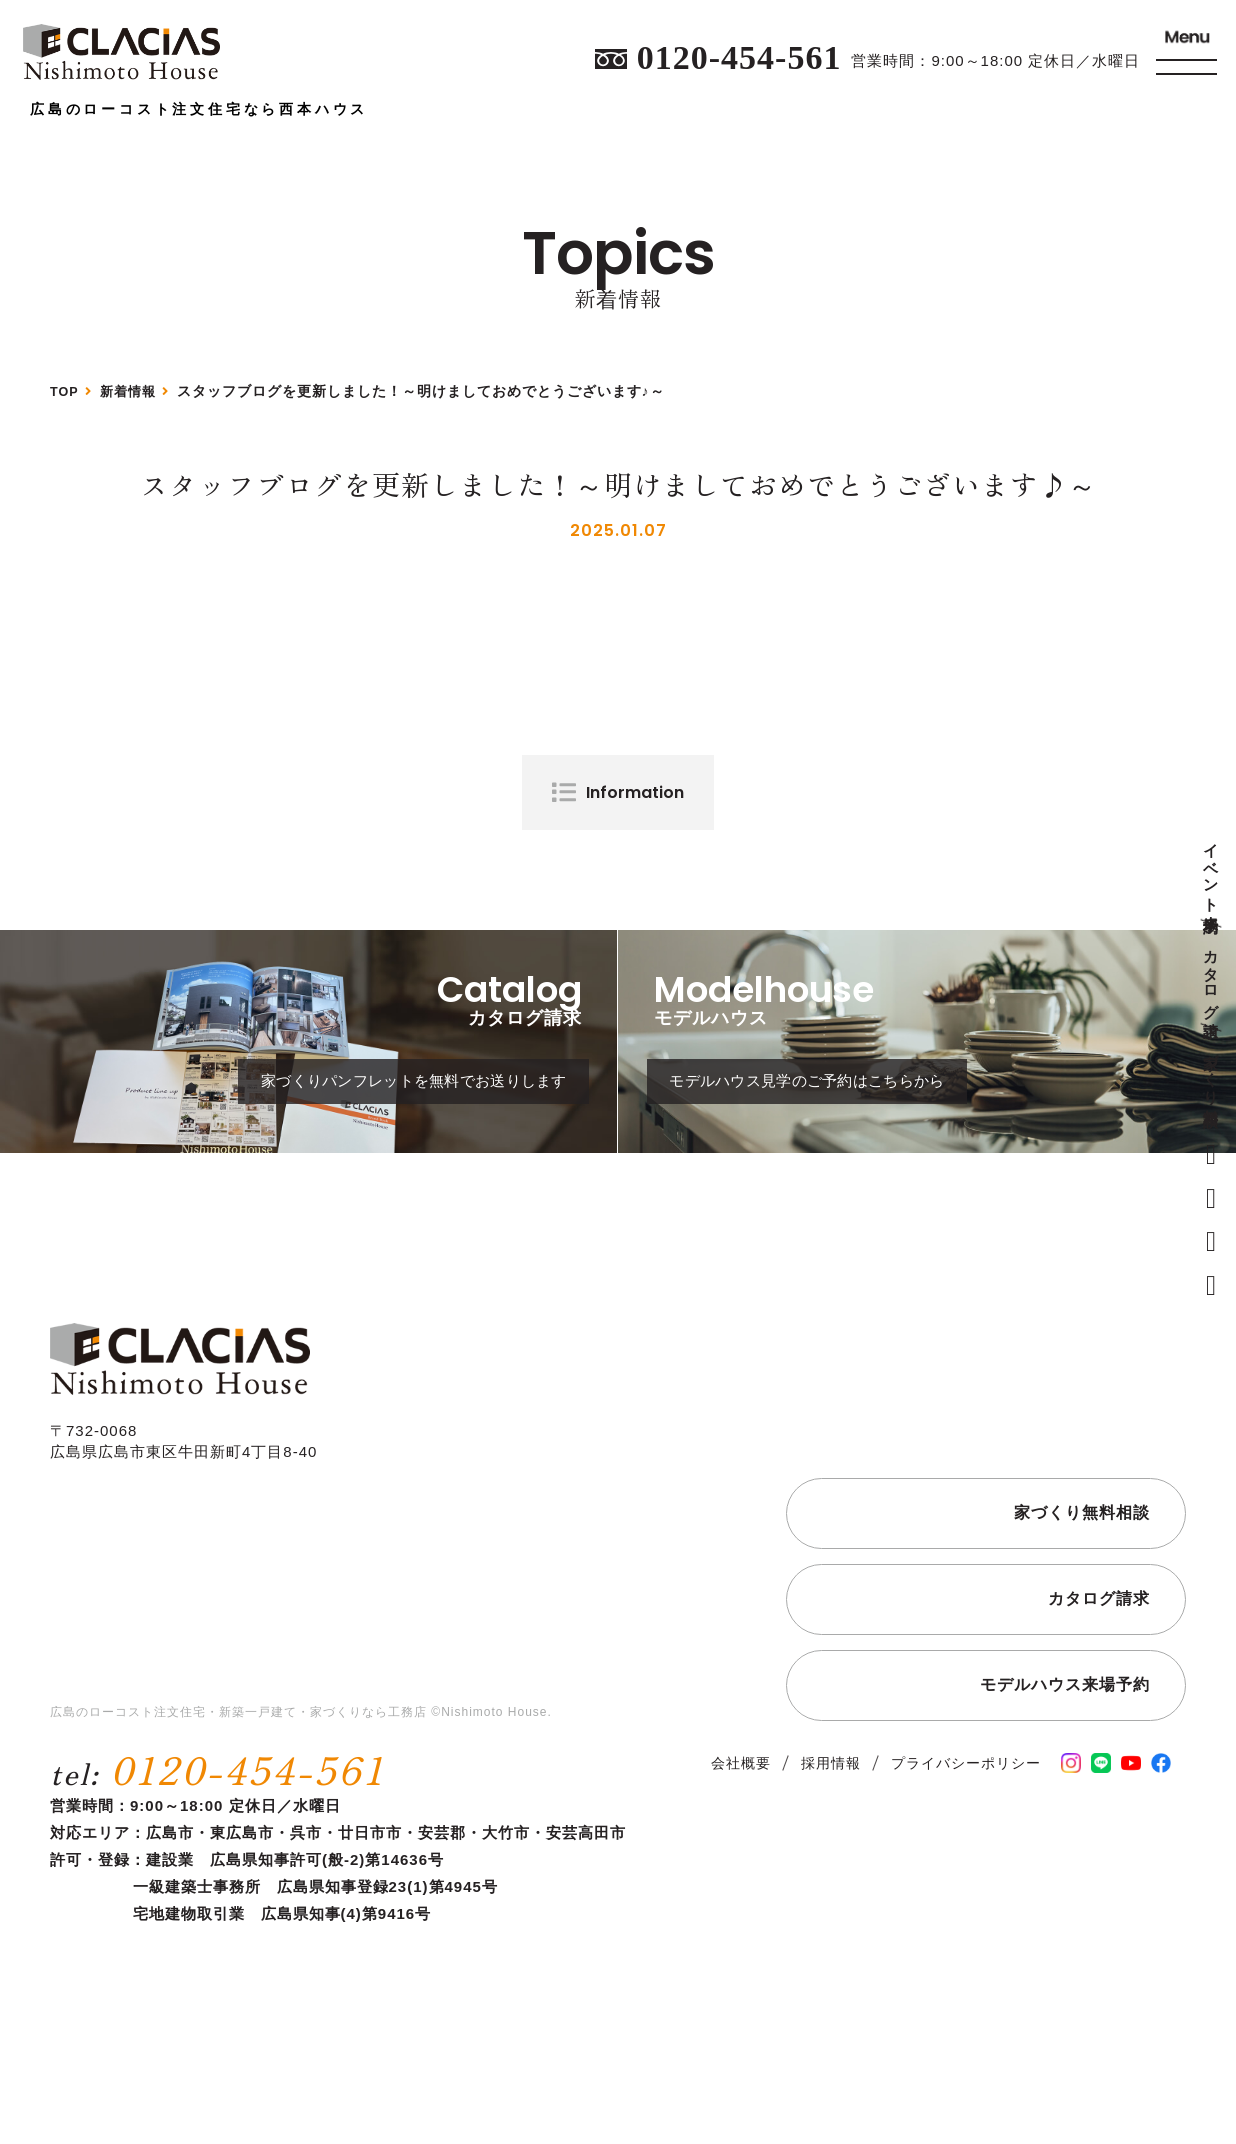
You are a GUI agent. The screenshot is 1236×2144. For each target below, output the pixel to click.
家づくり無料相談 (1211, 1072)
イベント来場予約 (1211, 871)
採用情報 (831, 1820)
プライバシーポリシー (966, 1820)
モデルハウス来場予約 (1065, 1741)
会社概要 (741, 1820)
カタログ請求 (1211, 976)
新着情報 (134, 391)
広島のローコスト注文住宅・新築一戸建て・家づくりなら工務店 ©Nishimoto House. (301, 1770)
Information (635, 792)
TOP (66, 391)
